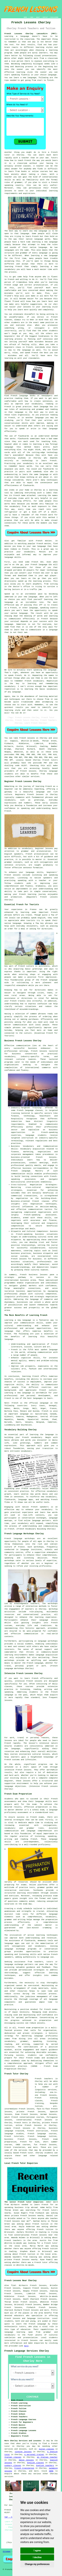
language (34, 1299)
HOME (25, 17)
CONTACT (45, 17)
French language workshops (19, 1539)
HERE (51, 2471)
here (26, 2346)
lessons (22, 2449)
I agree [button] (37, 2550)
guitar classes (46, 2449)
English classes (35, 2463)
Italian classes (12, 2457)
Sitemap (6, 2552)
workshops (53, 1604)
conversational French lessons (30, 2235)
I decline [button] (37, 2557)
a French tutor (40, 2262)
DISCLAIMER (54, 17)
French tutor (26, 2153)
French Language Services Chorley (26, 2351)
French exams (51, 2009)
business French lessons (20, 2139)
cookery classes (12, 2466)
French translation (24, 2468)
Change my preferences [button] (37, 2564)
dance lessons (26, 2460)
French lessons (27, 738)
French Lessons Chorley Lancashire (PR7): (31, 34)
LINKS (31, 17)
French (38, 2079)
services (8, 2477)
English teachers (45, 2466)
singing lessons (23, 2452)
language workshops (48, 1641)
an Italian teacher (47, 2457)
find (13, 2285)
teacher (40, 166)
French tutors (50, 760)
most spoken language (46, 1350)
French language (37, 2324)
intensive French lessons (28, 1681)
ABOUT (38, 17)
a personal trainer (34, 2455)
